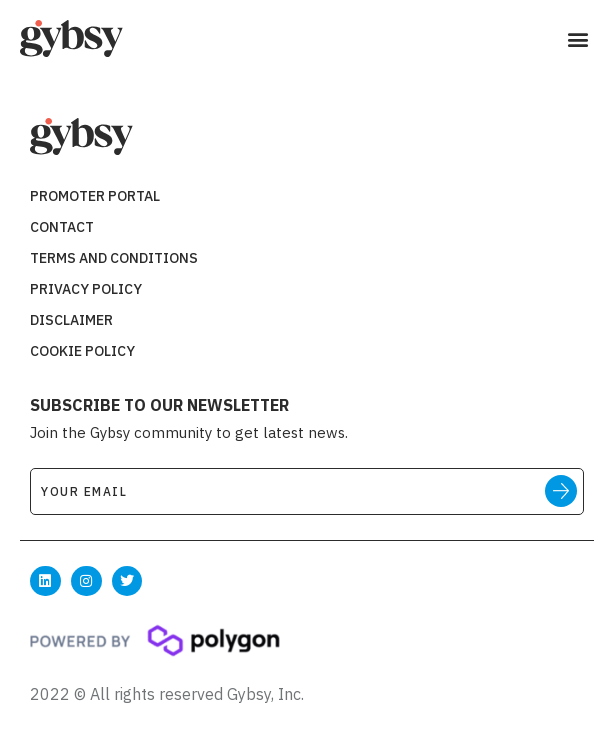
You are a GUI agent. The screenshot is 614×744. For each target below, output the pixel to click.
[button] (577, 39)
